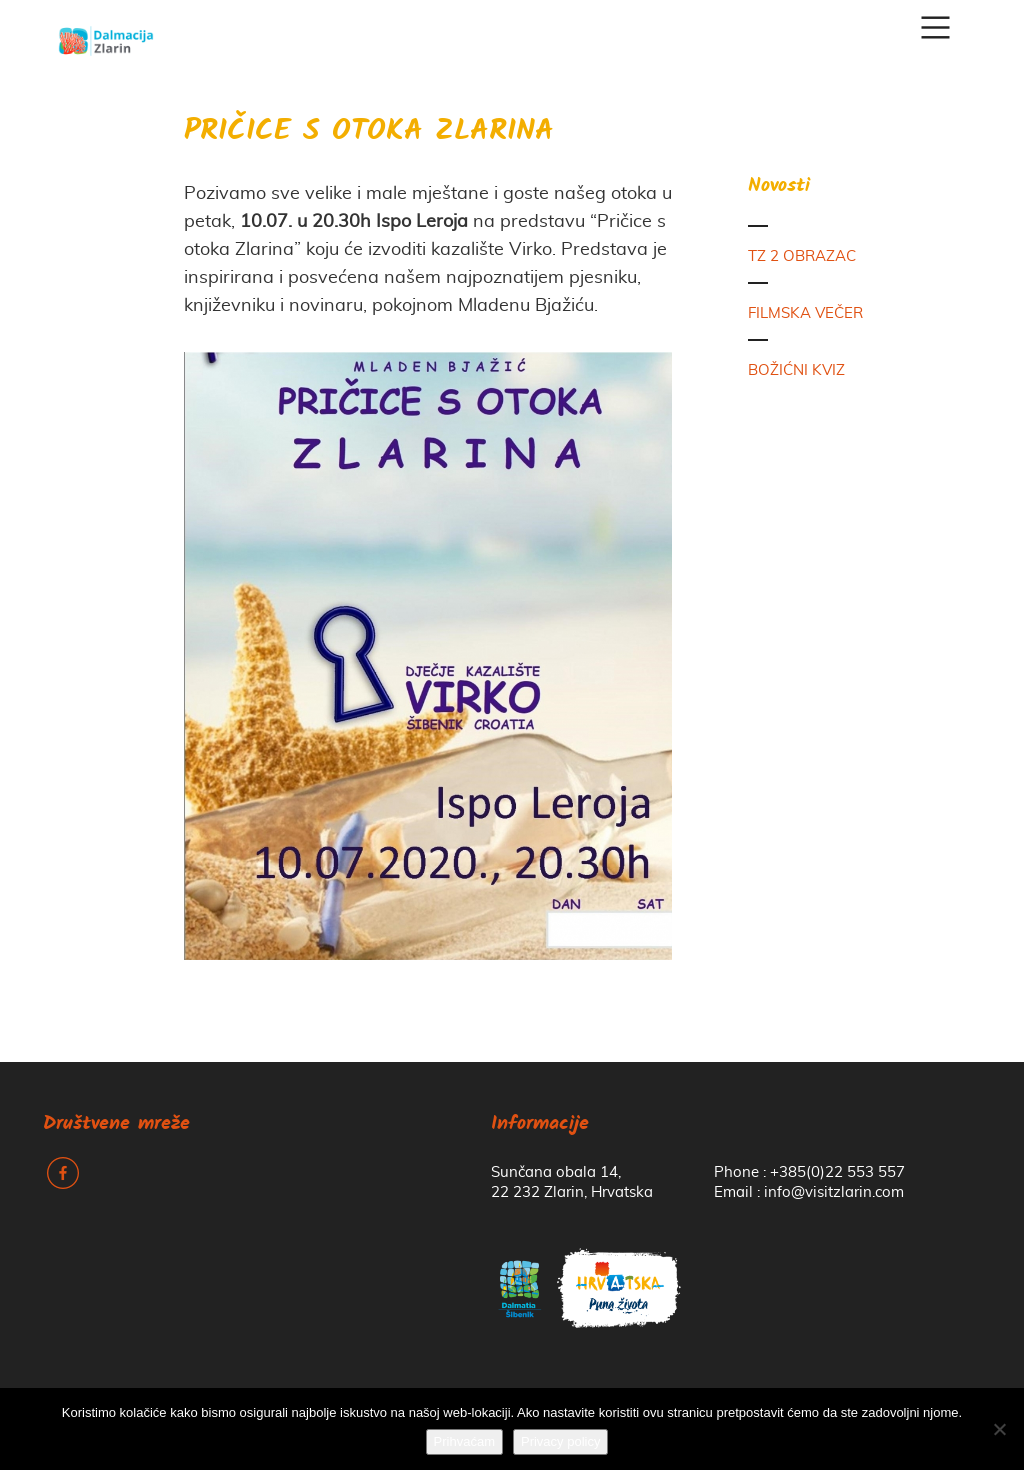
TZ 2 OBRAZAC (802, 256)
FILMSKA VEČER (805, 313)
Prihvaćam (464, 1441)
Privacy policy (560, 1441)
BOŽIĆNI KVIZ (796, 370)
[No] (999, 1429)
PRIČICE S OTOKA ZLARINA (369, 132)
